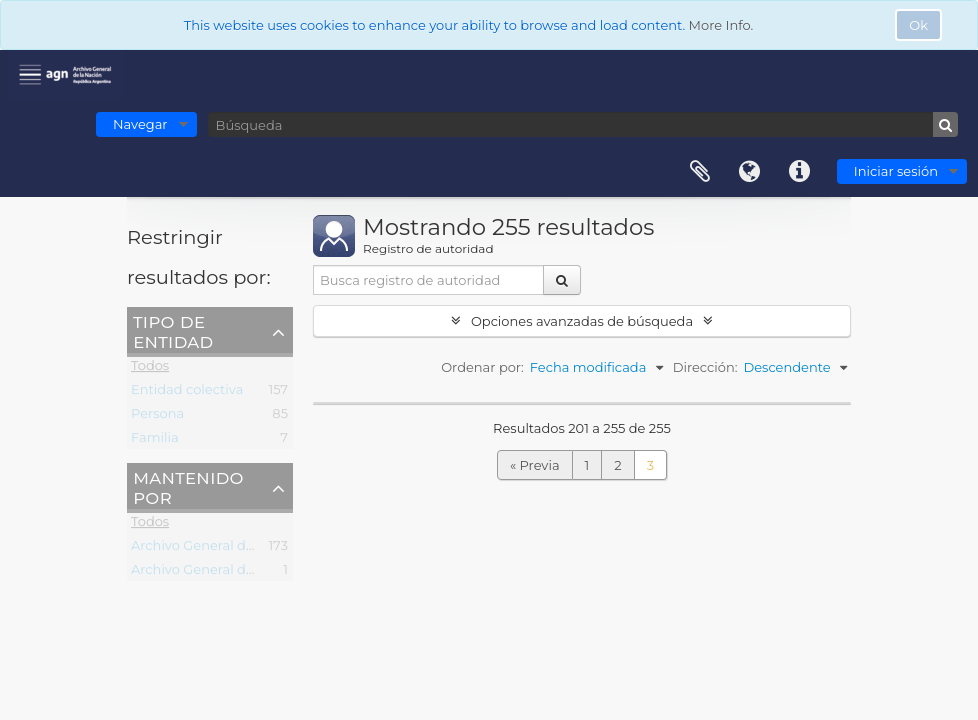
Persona (157, 417)
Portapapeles (700, 172)
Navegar (140, 124)
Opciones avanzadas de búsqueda (582, 321)
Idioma (750, 172)
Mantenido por (188, 487)
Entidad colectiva (187, 393)
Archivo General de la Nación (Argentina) (263, 549)
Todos (150, 369)
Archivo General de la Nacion (224, 573)
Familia (155, 441)
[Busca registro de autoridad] (429, 280)
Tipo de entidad (173, 331)
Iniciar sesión (896, 171)
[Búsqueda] (583, 124)
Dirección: (705, 367)
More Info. (721, 25)
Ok (918, 25)
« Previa (535, 465)
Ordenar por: (482, 367)
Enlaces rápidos (800, 172)
